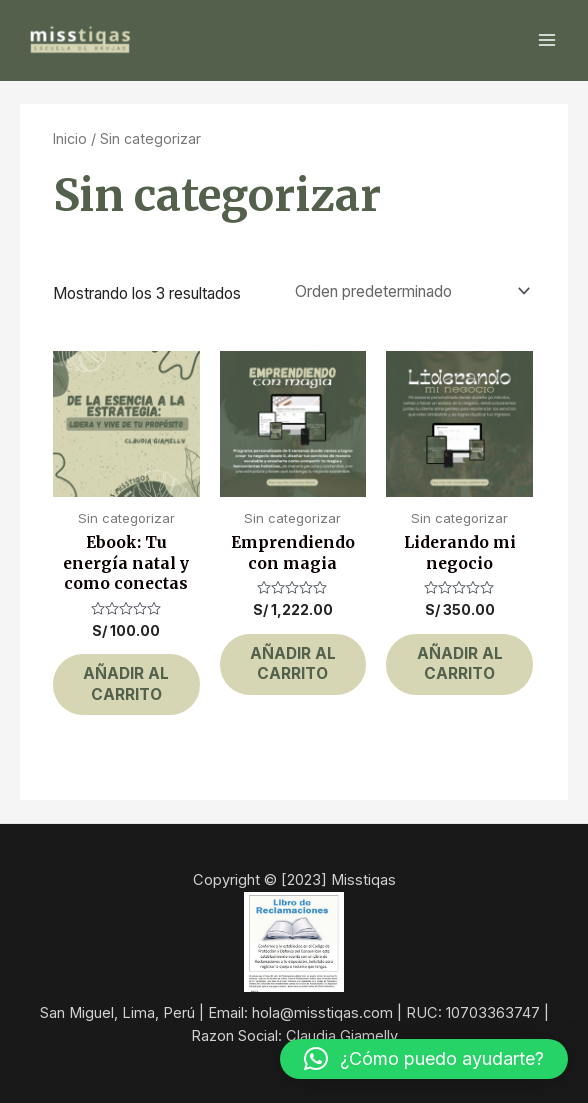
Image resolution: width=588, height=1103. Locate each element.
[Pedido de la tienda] (408, 291)
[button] (424, 1059)
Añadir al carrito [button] (126, 683)
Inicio (70, 138)
